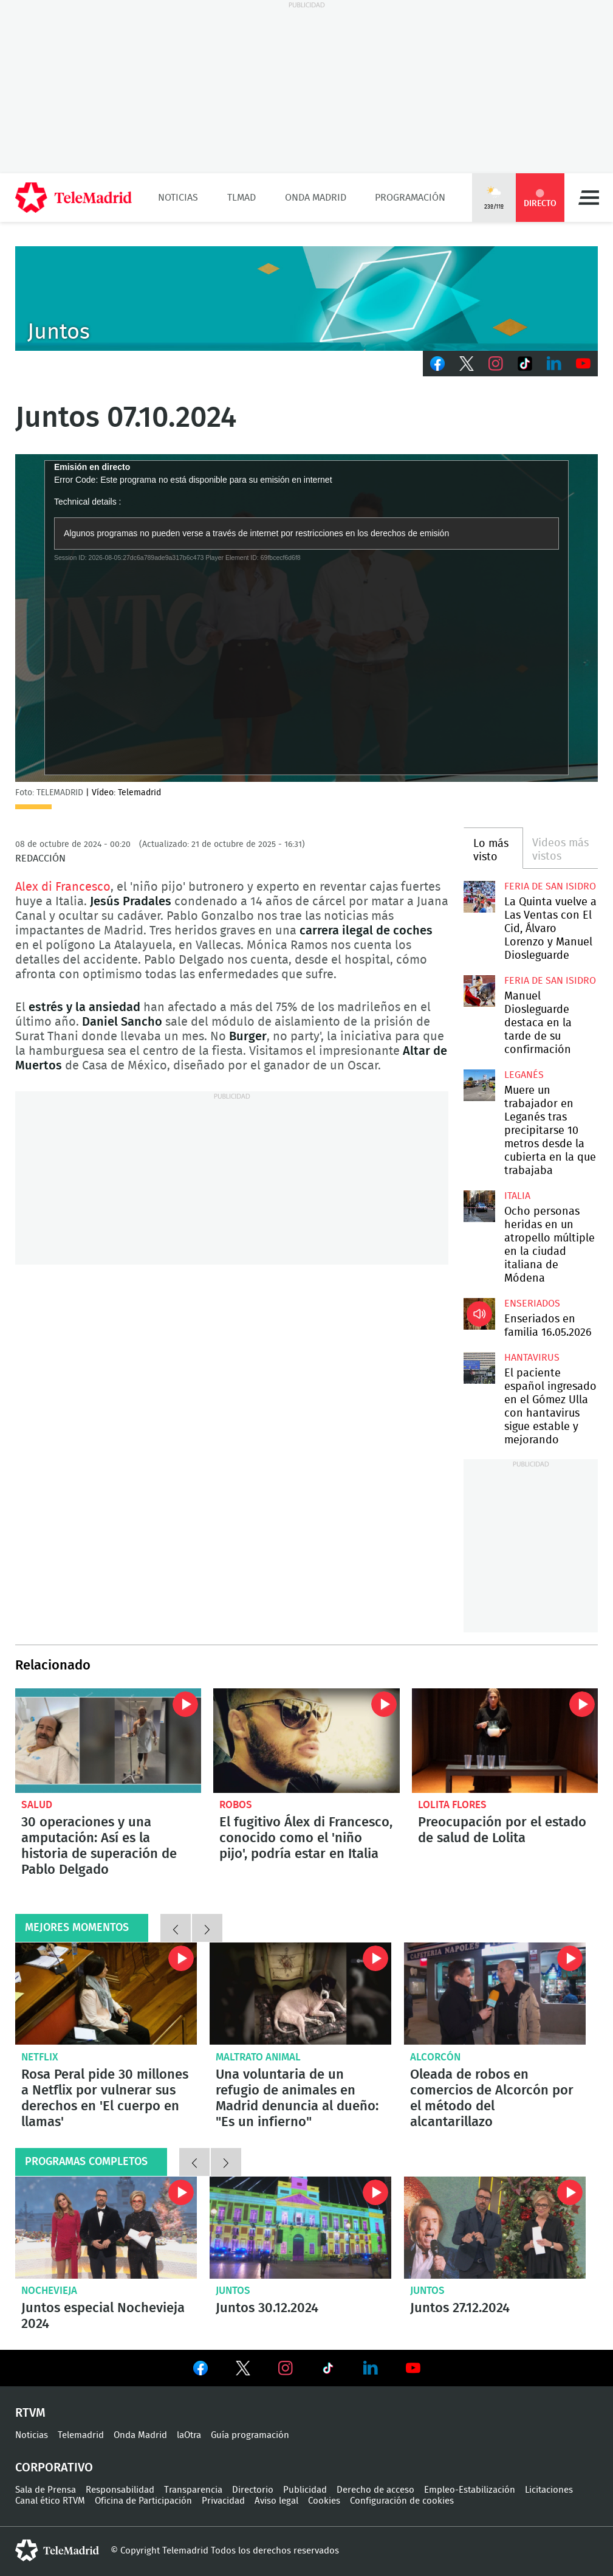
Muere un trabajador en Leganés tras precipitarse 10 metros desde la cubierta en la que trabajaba (479, 1085)
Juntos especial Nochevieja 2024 (106, 2228)
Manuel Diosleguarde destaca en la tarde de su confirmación (479, 991)
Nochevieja (49, 2290)
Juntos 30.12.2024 (300, 2228)
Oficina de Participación (143, 2500)
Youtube (583, 363)
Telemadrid (81, 2435)
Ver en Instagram (285, 2368)
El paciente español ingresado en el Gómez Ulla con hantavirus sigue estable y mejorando (479, 1368)
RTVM (30, 2413)
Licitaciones (549, 2490)
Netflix (39, 2057)
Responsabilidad (120, 2490)
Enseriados (532, 1303)
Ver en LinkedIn (370, 2368)
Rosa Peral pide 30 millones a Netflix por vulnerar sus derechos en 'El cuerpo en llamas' (106, 1993)
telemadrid (57, 2550)
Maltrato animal (258, 2057)
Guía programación (250, 2435)
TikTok (524, 363)
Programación (410, 197)
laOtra (189, 2435)
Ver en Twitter (243, 2370)
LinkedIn (554, 363)
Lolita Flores (452, 1805)
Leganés (524, 1075)
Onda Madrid (315, 197)
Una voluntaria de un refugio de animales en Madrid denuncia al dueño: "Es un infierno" (300, 1993)
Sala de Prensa (45, 2490)
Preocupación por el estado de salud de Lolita (505, 1740)
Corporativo (54, 2468)
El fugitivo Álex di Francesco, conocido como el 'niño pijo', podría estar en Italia (306, 1740)
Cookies (324, 2500)
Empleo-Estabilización (469, 2490)
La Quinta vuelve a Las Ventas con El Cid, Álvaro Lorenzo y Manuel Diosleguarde (479, 897)
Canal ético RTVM (50, 2500)
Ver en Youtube (413, 2368)
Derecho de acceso (375, 2490)
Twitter (466, 363)
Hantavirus (532, 1357)
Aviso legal (276, 2500)
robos (235, 1805)
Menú (588, 197)
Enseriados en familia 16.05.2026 (479, 1314)
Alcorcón (435, 2057)
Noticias (178, 197)
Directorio (252, 2490)
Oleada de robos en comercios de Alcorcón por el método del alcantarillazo (495, 1993)
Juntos (233, 2290)
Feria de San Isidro (550, 886)
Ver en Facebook (200, 2370)
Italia (517, 1196)
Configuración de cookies (402, 2500)
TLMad (241, 197)
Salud (36, 1805)
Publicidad (305, 2490)
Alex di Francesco (63, 887)
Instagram (495, 363)
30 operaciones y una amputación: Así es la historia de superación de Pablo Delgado (108, 1740)
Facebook (437, 363)
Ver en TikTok (328, 2370)
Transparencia (193, 2490)
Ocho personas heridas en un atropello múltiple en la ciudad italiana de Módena (479, 1206)
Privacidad (223, 2500)
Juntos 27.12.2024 (495, 2228)
